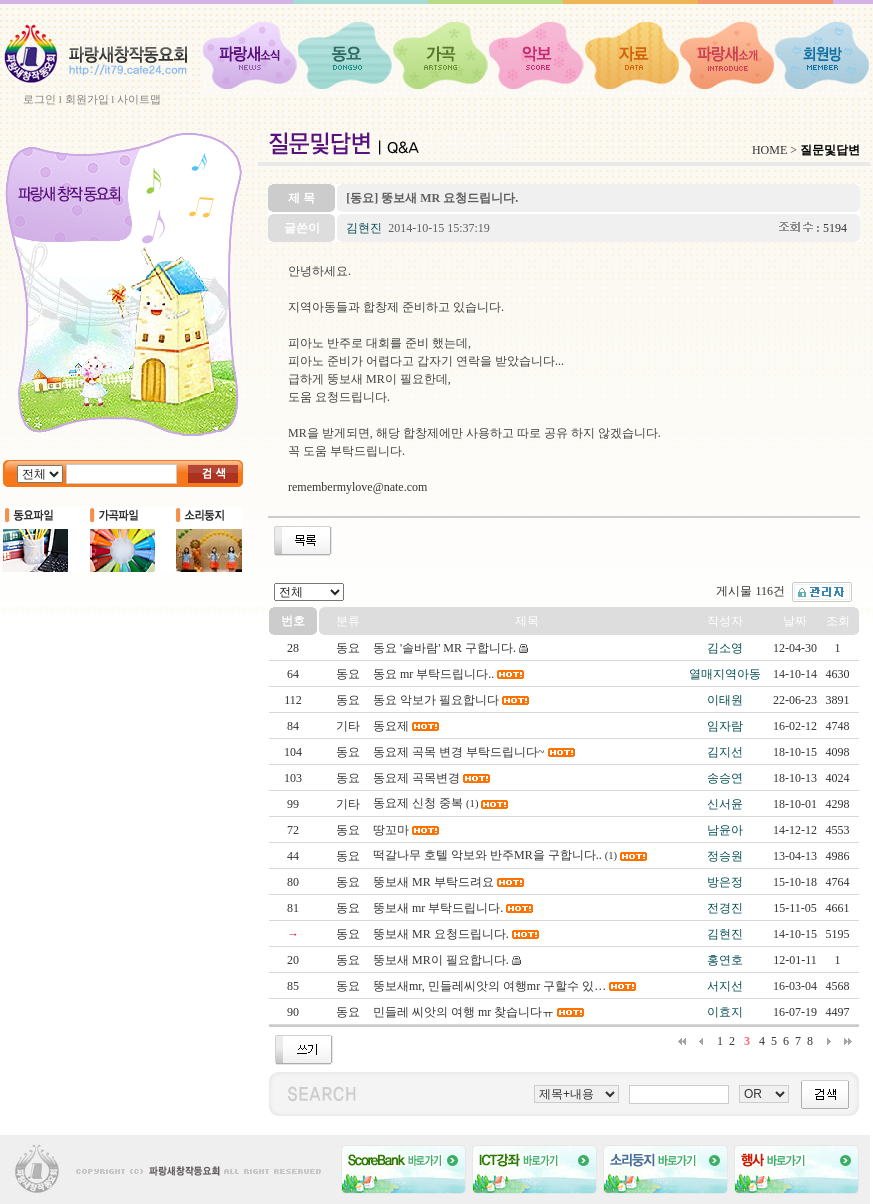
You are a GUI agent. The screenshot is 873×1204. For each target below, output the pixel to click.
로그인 (39, 99)
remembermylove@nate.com (357, 487)
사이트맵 (139, 99)
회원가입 (87, 99)
